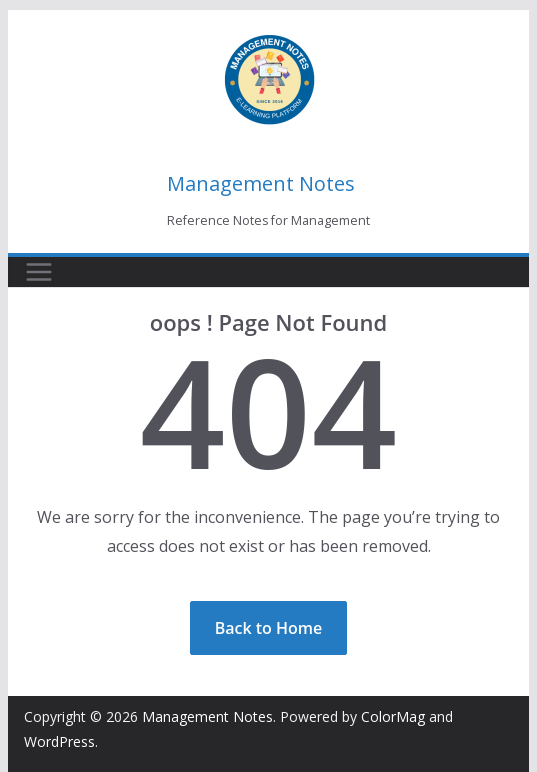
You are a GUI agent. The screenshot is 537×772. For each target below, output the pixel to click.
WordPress (59, 741)
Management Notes (261, 183)
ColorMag (393, 716)
